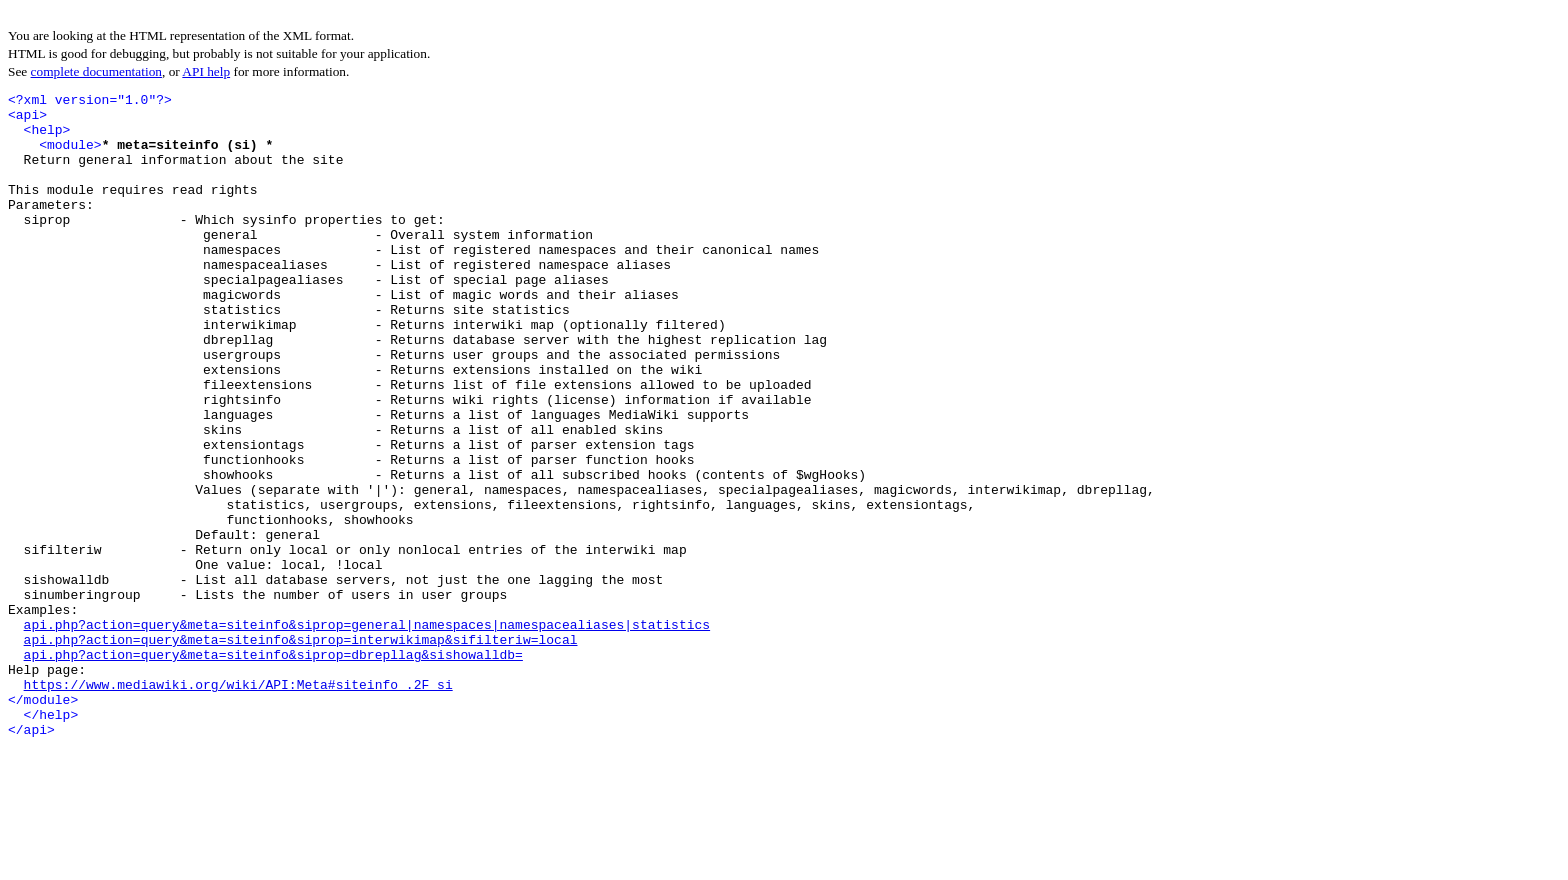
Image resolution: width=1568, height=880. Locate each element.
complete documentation (96, 71)
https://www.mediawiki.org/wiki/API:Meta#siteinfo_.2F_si (238, 804)
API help (206, 71)
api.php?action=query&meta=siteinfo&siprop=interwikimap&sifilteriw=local (301, 750)
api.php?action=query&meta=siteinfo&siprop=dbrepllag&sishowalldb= (273, 768)
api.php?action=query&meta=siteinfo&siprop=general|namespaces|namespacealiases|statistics (367, 732)
